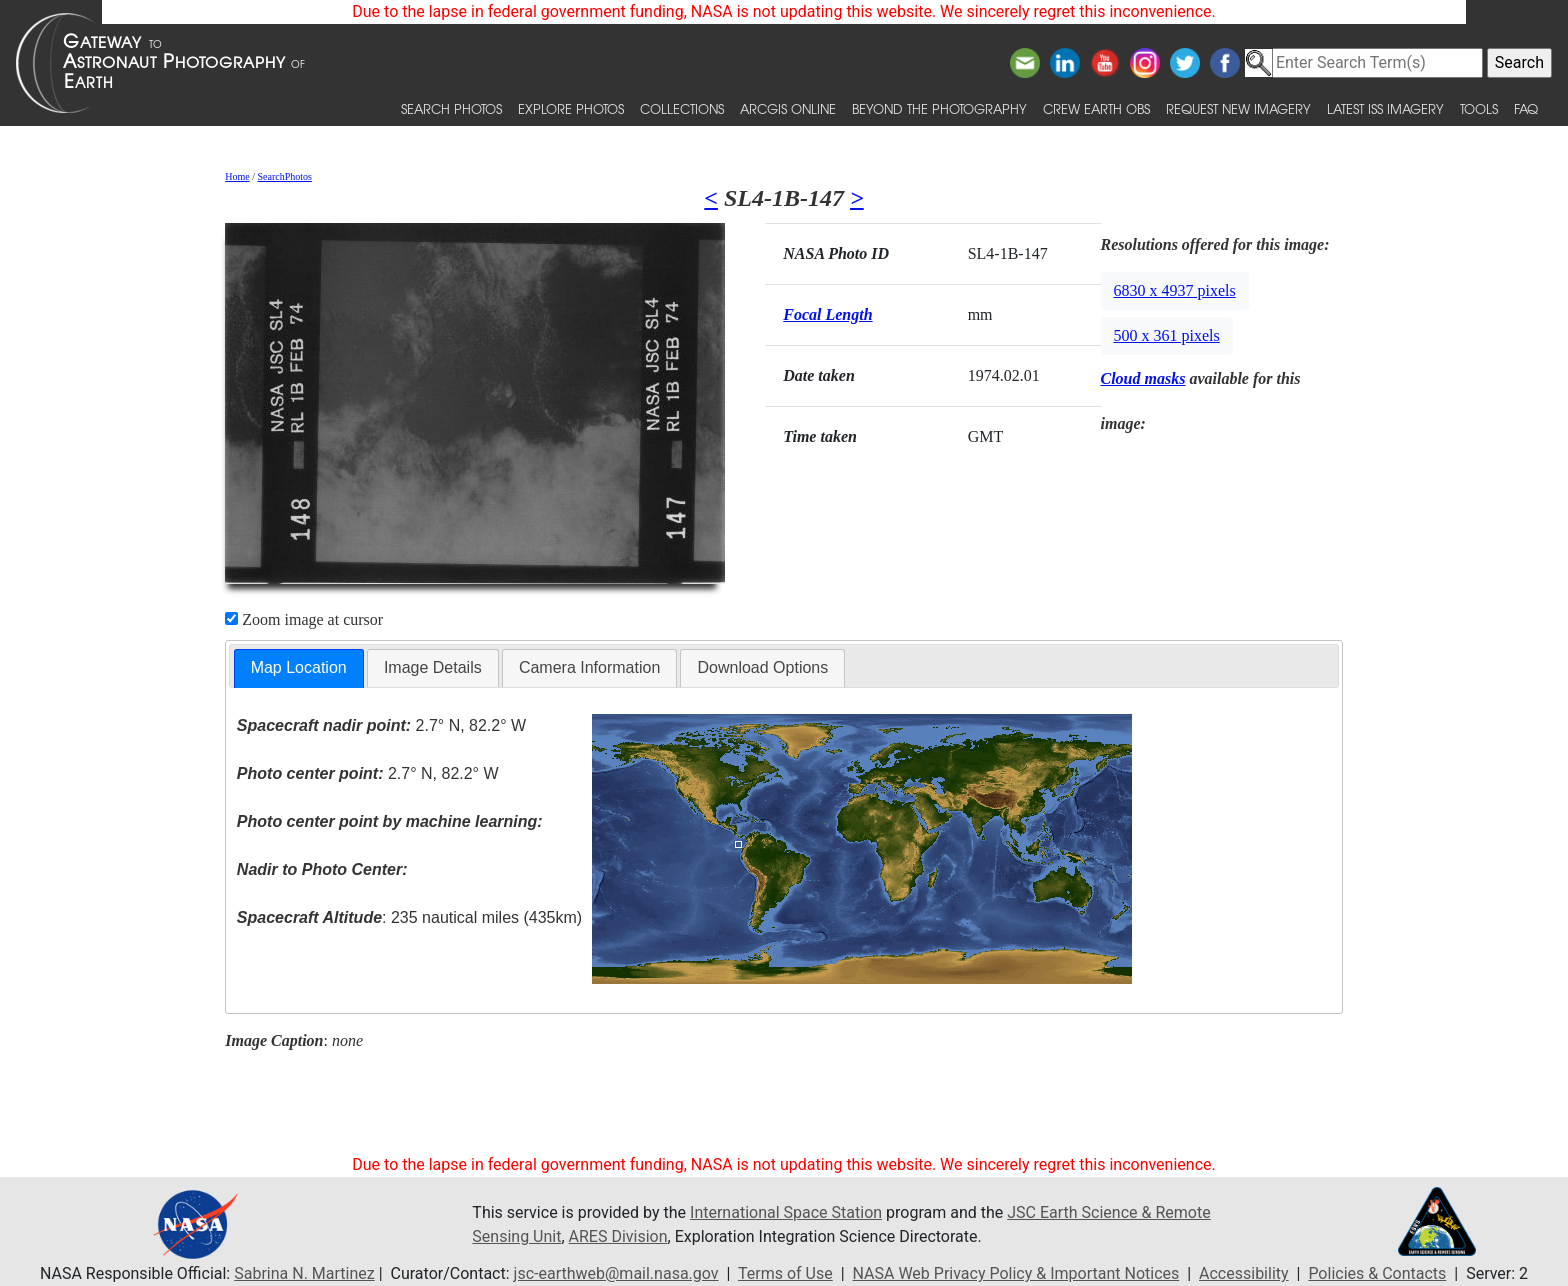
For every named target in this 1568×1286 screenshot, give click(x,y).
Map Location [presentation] (299, 667)
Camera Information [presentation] (589, 667)
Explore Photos (571, 108)
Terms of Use (785, 1273)
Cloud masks (1143, 378)
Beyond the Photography (939, 108)
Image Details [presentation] (433, 667)
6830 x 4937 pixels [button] (1175, 290)
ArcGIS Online (788, 108)
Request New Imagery (1238, 108)
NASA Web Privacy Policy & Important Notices (1016, 1273)
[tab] (299, 668)
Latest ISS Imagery (1385, 108)
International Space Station (786, 1212)
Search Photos (451, 108)
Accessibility (1244, 1273)
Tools (1479, 108)
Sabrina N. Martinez (304, 1273)
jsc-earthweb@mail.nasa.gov (616, 1273)
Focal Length (827, 314)
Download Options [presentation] (762, 667)
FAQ (1526, 108)
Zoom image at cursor (304, 619)
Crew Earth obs (1096, 108)
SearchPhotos (285, 176)
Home (237, 176)
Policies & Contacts (1377, 1273)
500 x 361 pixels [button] (1167, 335)
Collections (682, 108)
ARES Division (618, 1236)
